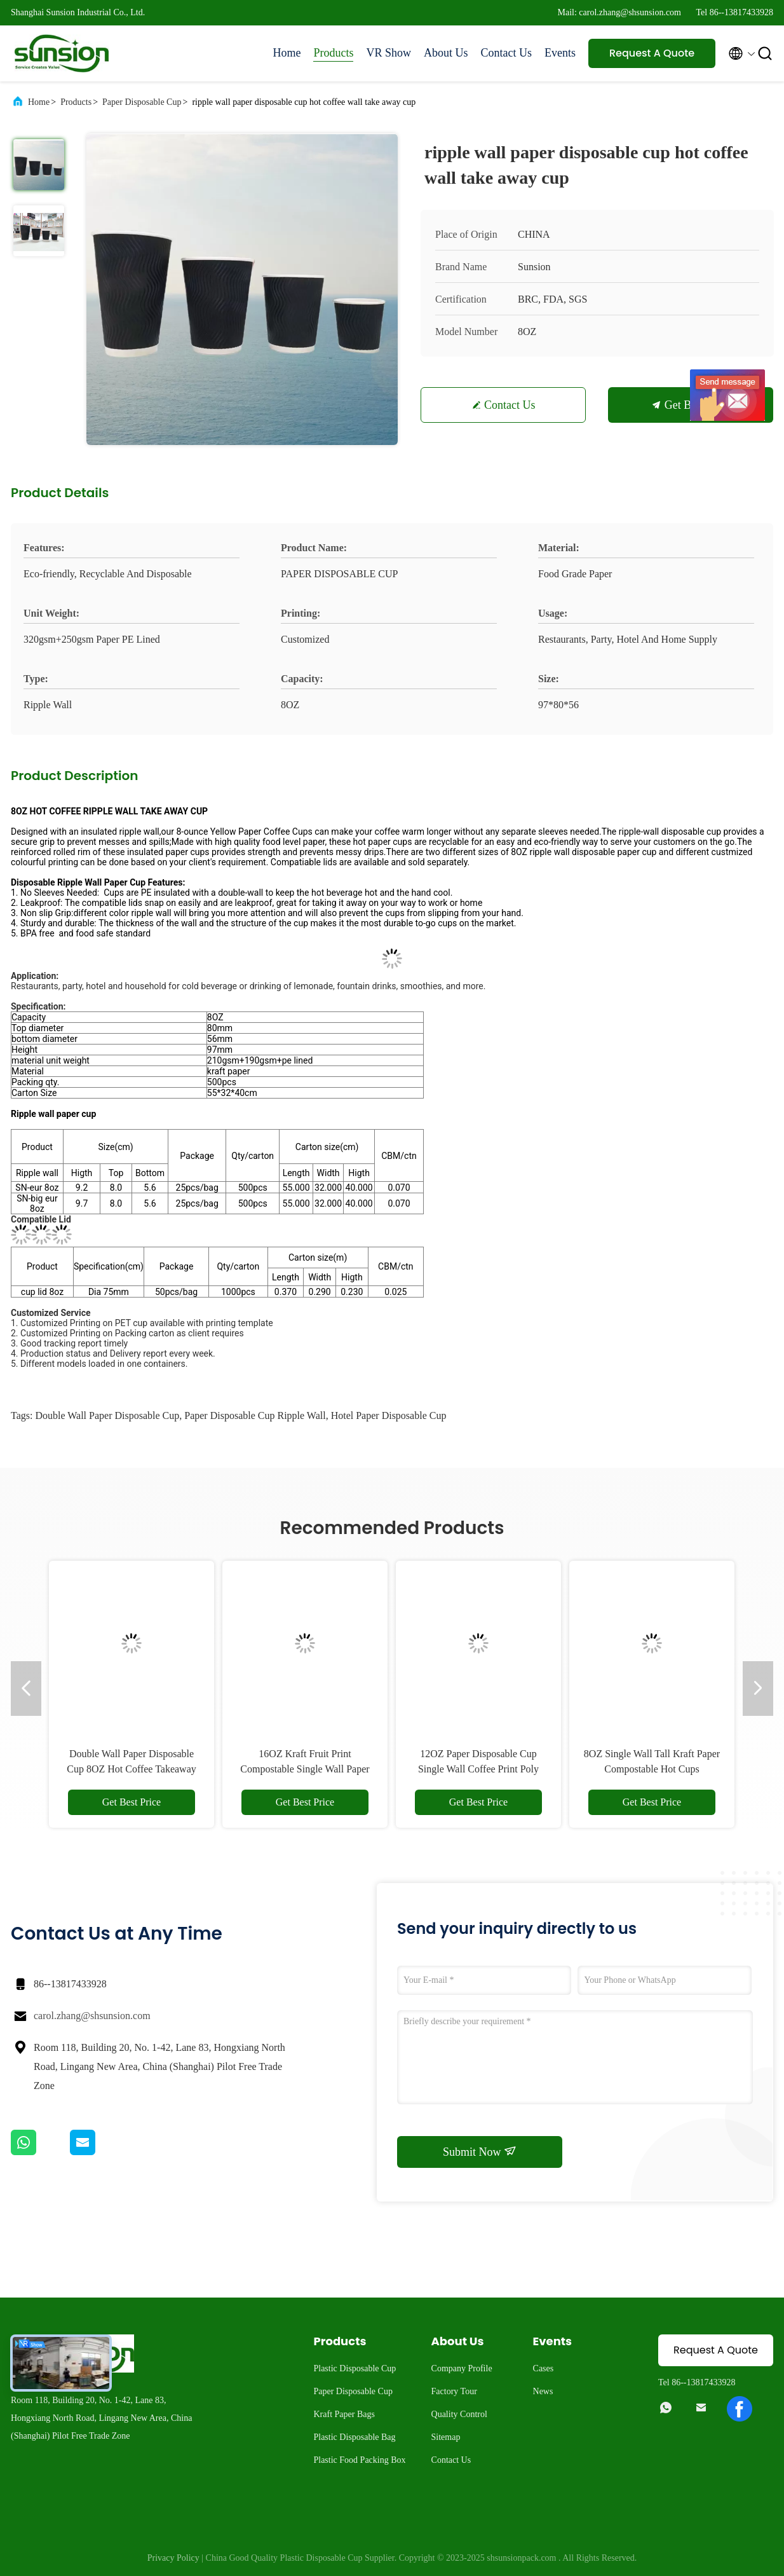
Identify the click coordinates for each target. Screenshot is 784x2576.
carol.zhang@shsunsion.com (92, 2015)
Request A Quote (651, 53)
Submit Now (480, 2151)
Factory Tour (454, 2391)
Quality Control (459, 2414)
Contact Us (506, 52)
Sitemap (446, 2437)
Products (333, 52)
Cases (543, 2368)
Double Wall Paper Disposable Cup (107, 1415)
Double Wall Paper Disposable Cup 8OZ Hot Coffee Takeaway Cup (131, 1769)
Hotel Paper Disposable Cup (389, 1415)
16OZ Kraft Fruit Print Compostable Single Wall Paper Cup (304, 1769)
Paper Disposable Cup (141, 102)
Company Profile (461, 2368)
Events (560, 52)
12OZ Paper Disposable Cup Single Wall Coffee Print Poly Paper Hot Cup (478, 1769)
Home (287, 52)
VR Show (388, 52)
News (543, 2391)
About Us (446, 52)
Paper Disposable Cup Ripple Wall (254, 1415)
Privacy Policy (173, 2558)
